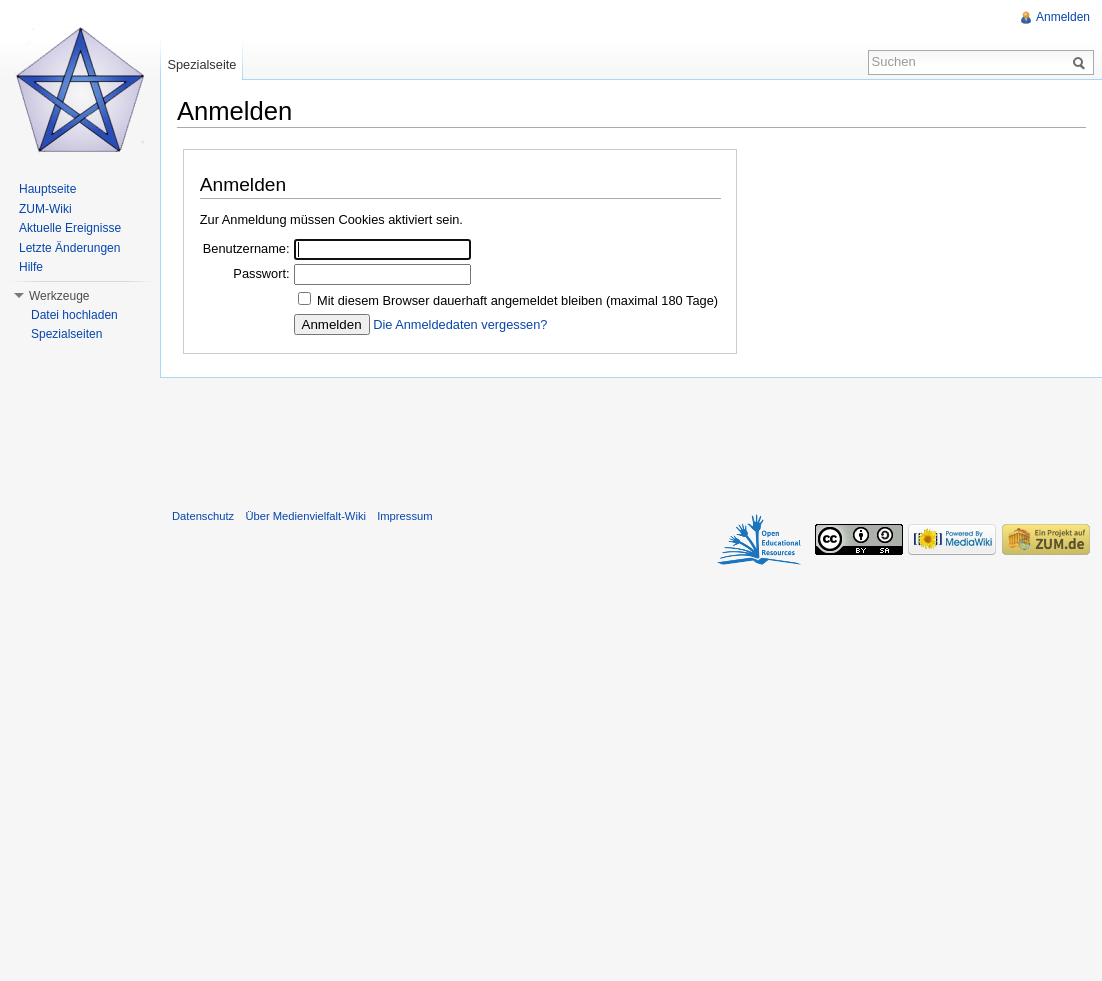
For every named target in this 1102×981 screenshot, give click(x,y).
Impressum (404, 516)
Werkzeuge (59, 296)
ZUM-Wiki (45, 209)
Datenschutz (203, 516)
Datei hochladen (74, 315)
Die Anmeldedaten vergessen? (460, 324)
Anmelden (1063, 17)
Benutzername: (246, 248)
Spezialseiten (66, 334)
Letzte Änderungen (69, 248)
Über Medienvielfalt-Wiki (305, 516)
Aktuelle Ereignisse (70, 228)
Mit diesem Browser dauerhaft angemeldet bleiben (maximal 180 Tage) (517, 300)
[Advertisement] (631, 439)
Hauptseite (47, 189)
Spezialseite (201, 64)
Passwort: (261, 273)
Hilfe (31, 267)
